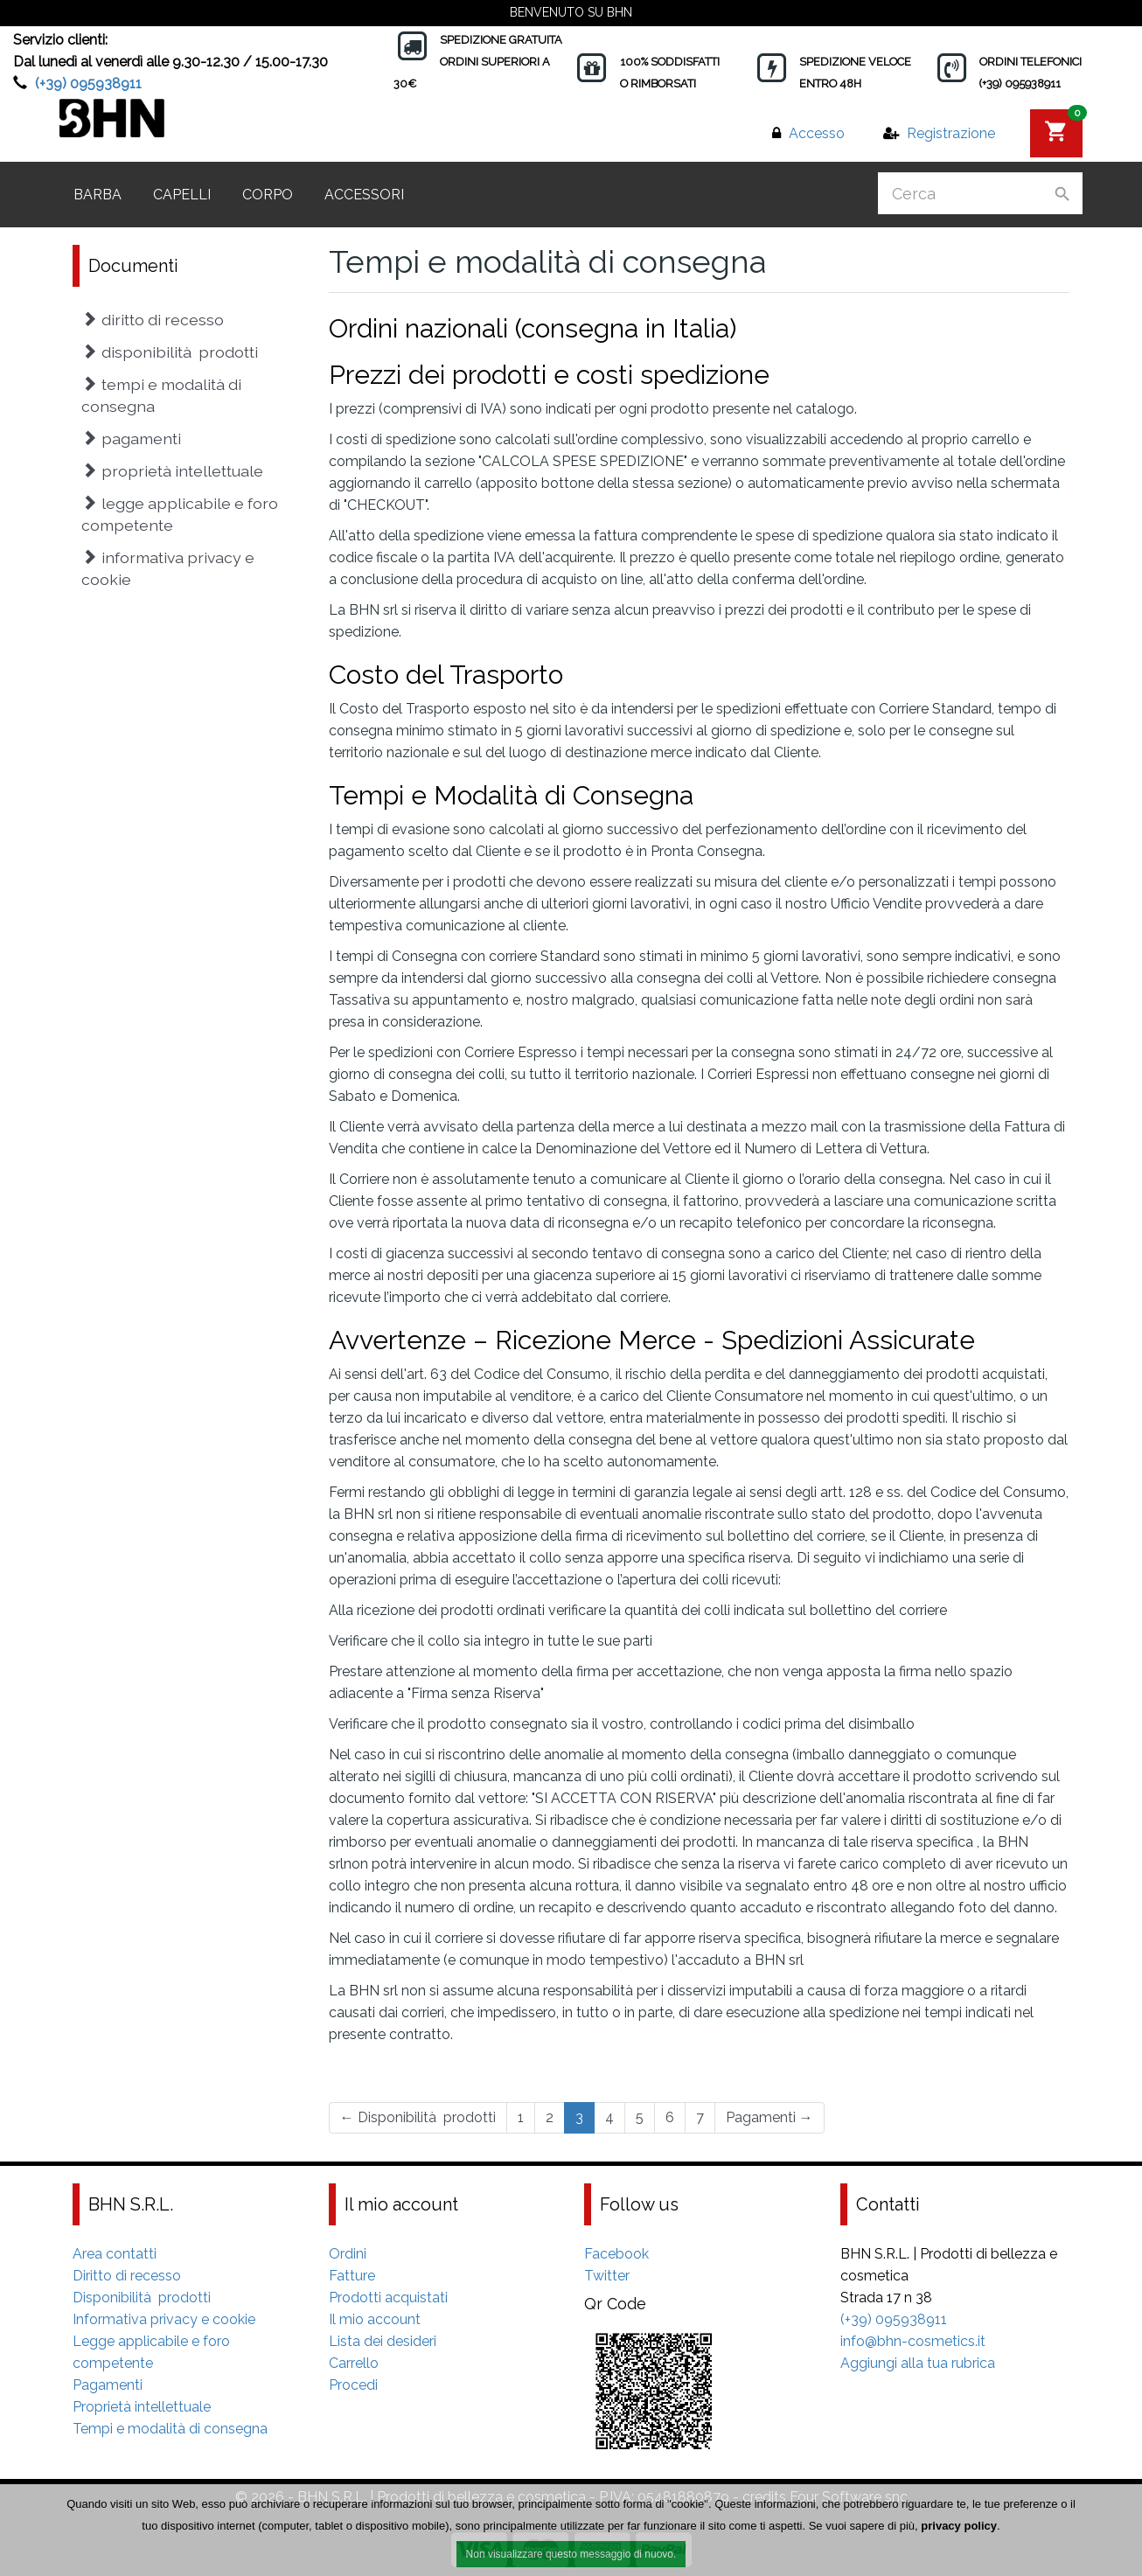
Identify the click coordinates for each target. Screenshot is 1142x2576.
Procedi (353, 2385)
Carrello (354, 2363)
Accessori (364, 194)
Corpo (267, 194)
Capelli (182, 194)
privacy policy (959, 2525)
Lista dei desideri (382, 2341)
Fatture (352, 2275)
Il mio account (375, 2319)
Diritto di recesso (152, 319)
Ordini (347, 2253)
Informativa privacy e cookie (167, 568)
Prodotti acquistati (388, 2297)
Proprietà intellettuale (172, 471)
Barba (97, 194)
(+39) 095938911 (88, 83)
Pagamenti (769, 2117)
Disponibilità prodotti (418, 2117)
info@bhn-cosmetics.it (912, 2341)
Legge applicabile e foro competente (179, 514)
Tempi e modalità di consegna (161, 395)
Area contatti (115, 2253)
